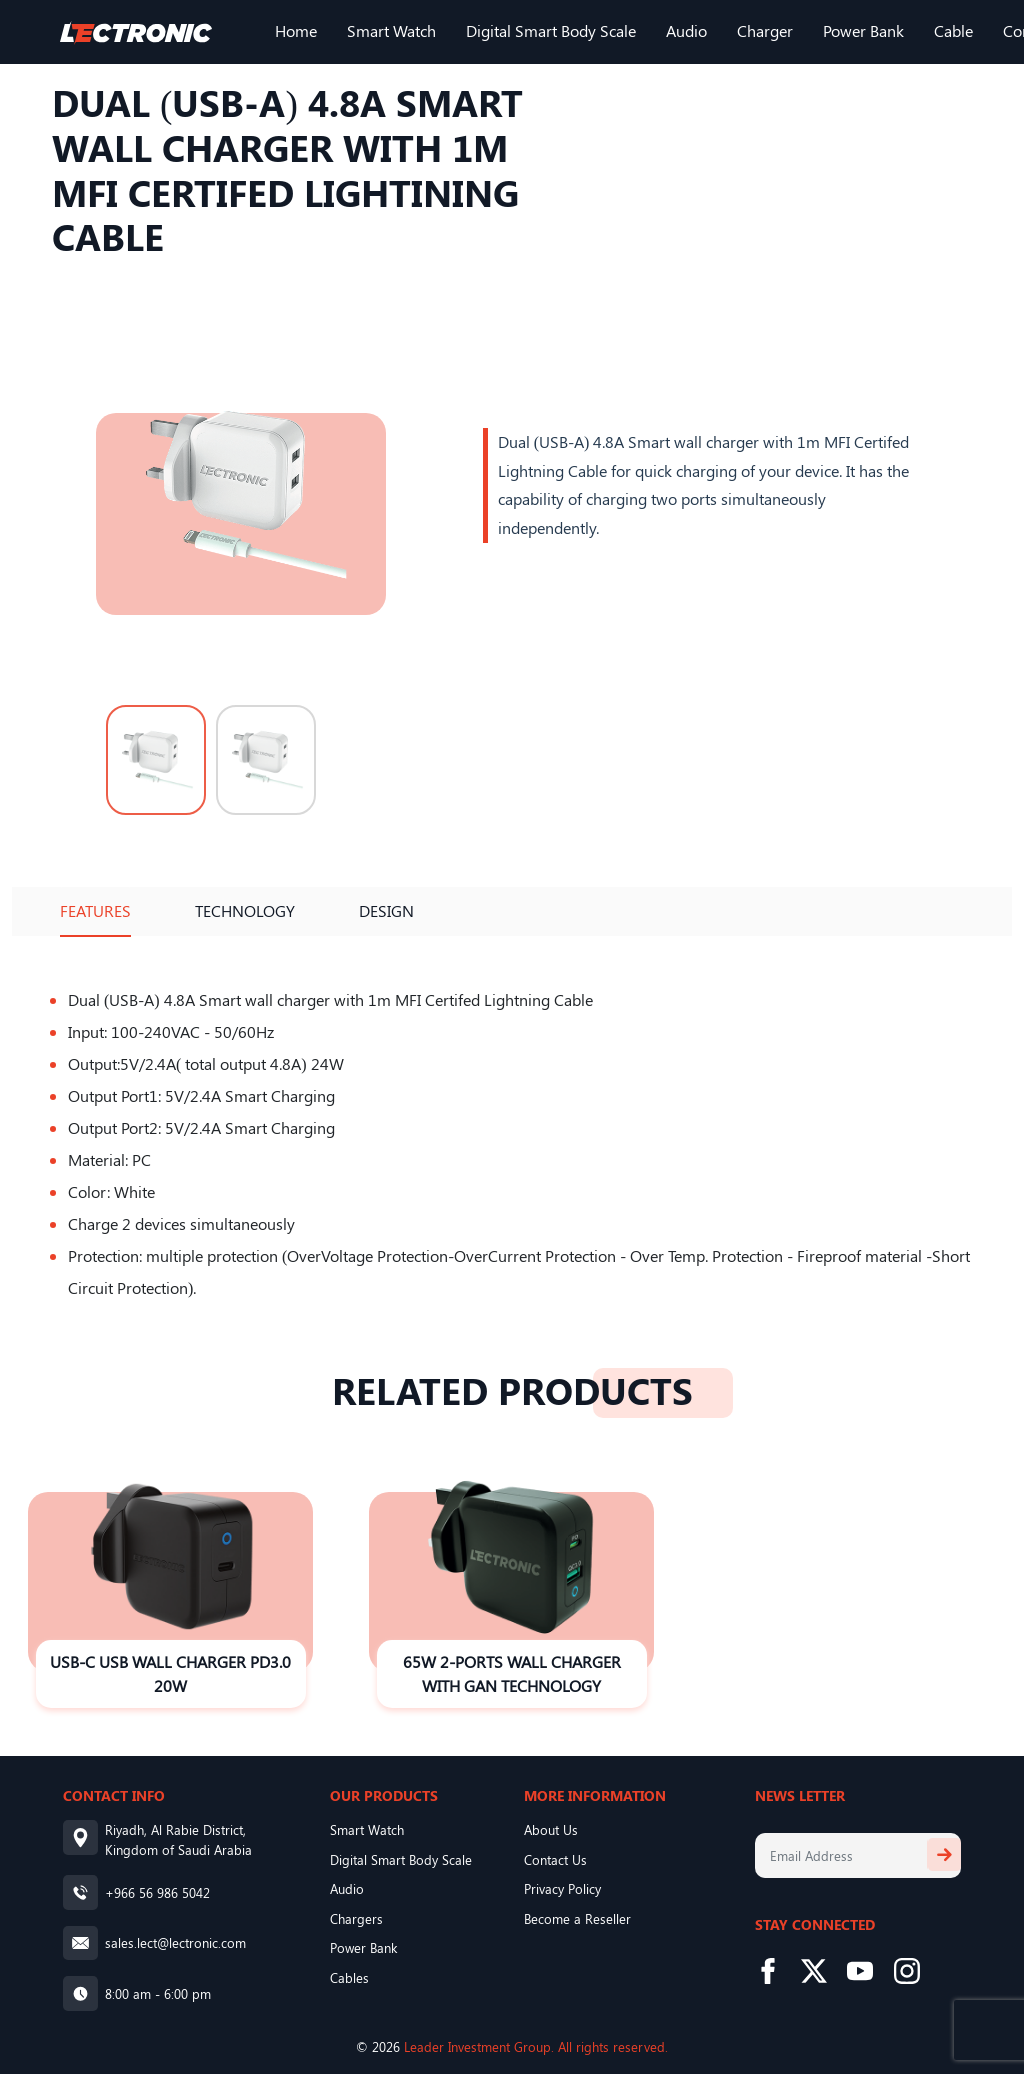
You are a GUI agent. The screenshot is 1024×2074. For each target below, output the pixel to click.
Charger (765, 30)
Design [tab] (386, 910)
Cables (349, 1977)
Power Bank (863, 30)
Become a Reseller (577, 1918)
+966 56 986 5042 (157, 1892)
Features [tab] (95, 910)
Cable (953, 30)
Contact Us (555, 1859)
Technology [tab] (245, 910)
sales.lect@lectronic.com (175, 1942)
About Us (551, 1829)
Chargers (356, 1918)
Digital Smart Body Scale (551, 30)
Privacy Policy (562, 1888)
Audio (686, 30)
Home (296, 30)
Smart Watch (391, 30)
